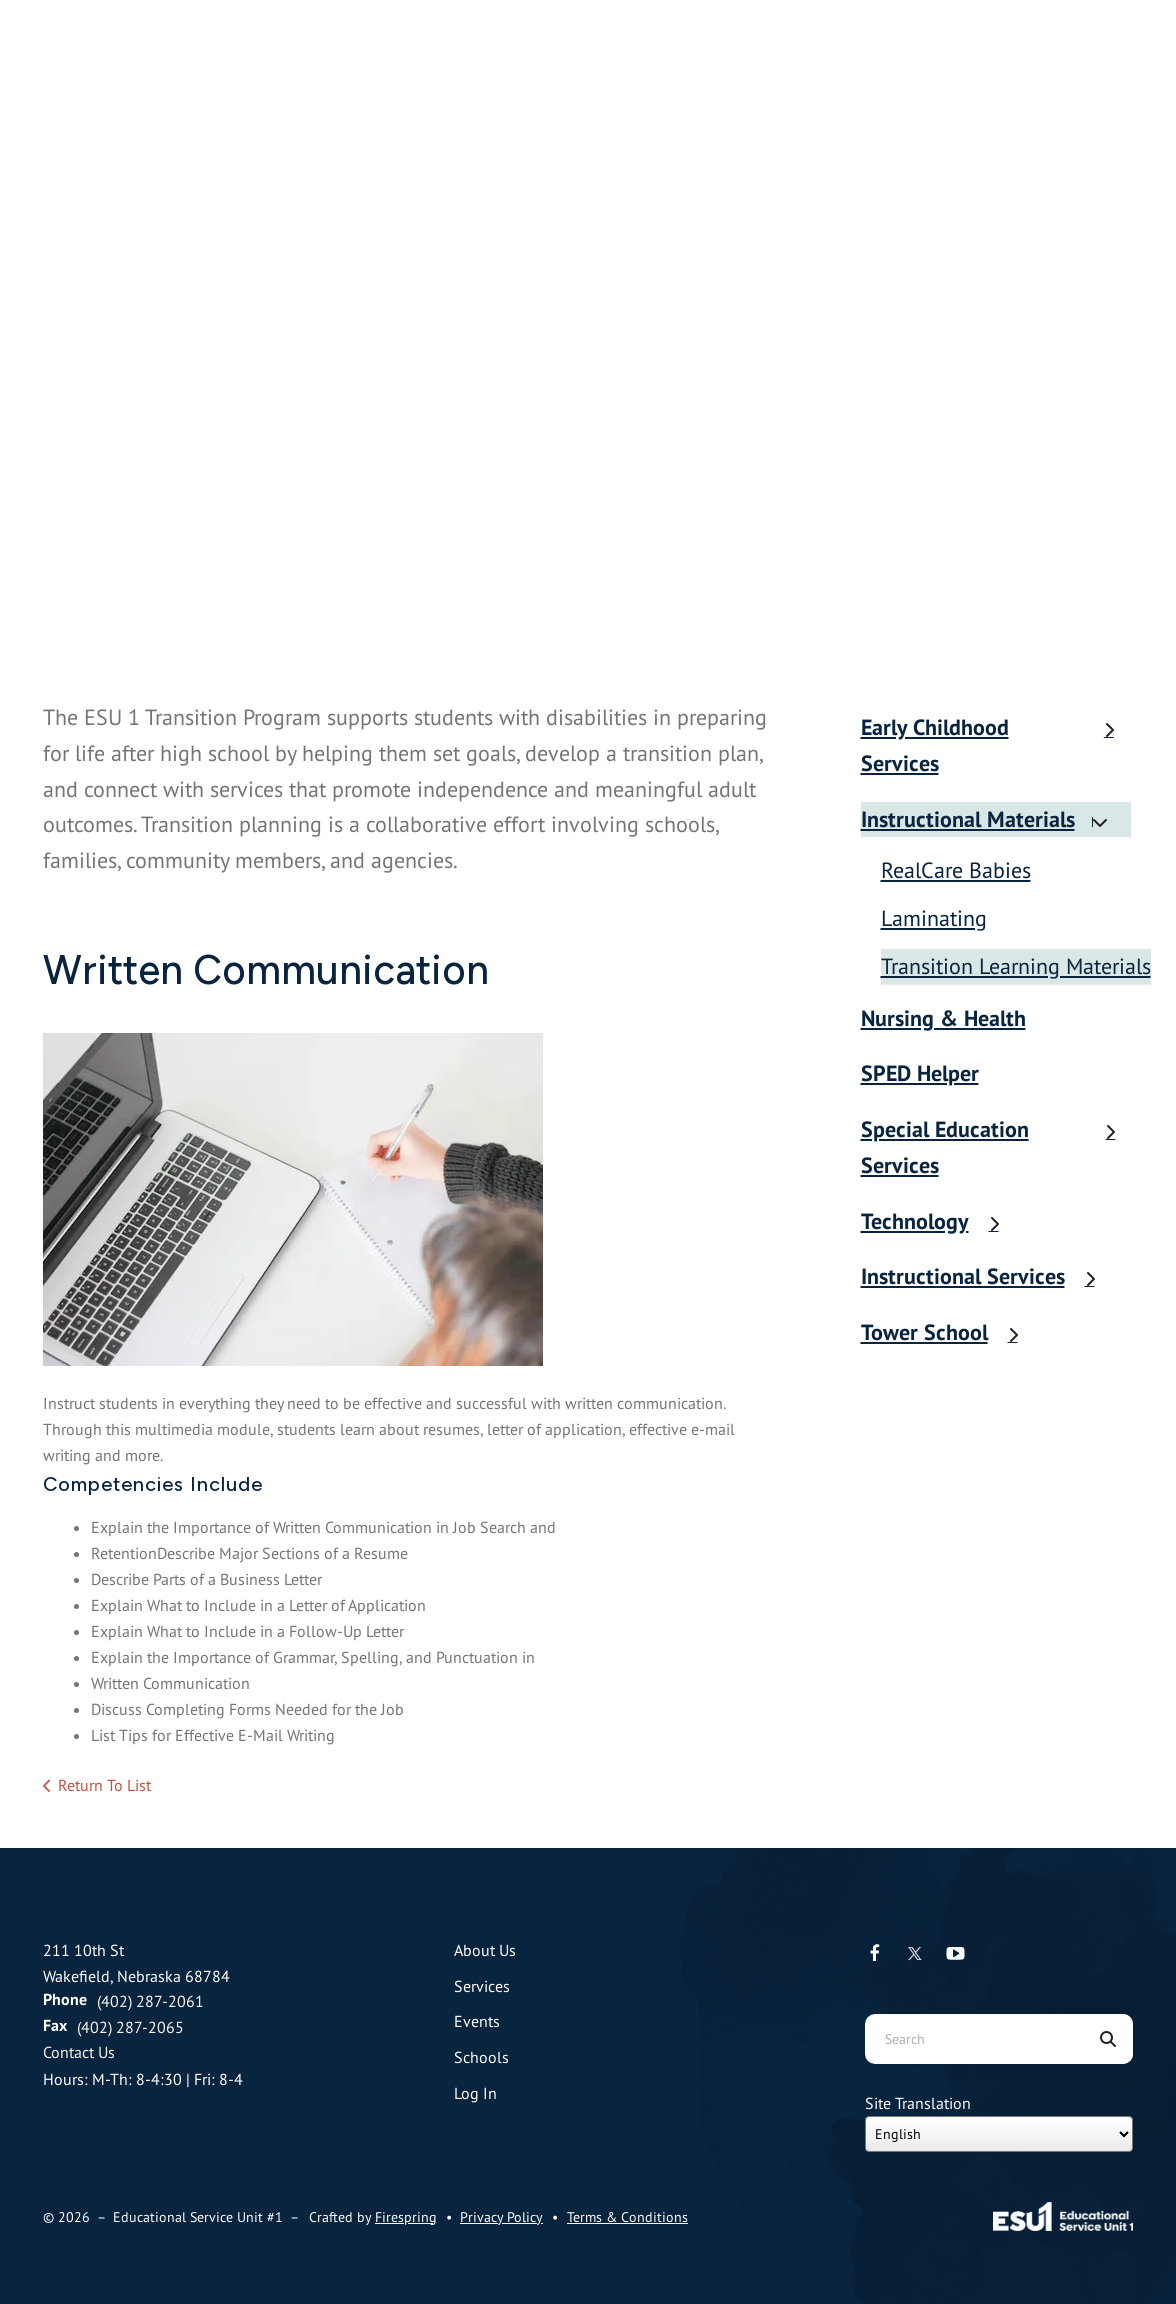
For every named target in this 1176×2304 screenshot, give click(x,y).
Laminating (934, 918)
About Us (485, 1950)
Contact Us (79, 2052)
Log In (475, 2093)
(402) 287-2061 (150, 2001)
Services (482, 1986)
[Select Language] (999, 2134)
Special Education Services (997, 1147)
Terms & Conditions (627, 2217)
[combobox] (974, 2039)
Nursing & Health (943, 1018)
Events (477, 2021)
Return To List (104, 1785)
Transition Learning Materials (1016, 966)
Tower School (949, 1332)
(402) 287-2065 (130, 2027)
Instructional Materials (993, 819)
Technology (940, 1221)
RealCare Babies (956, 870)
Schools (481, 2057)
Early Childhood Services (997, 745)
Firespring (406, 2217)
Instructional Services (988, 1276)
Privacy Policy (501, 2217)
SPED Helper (920, 1073)
